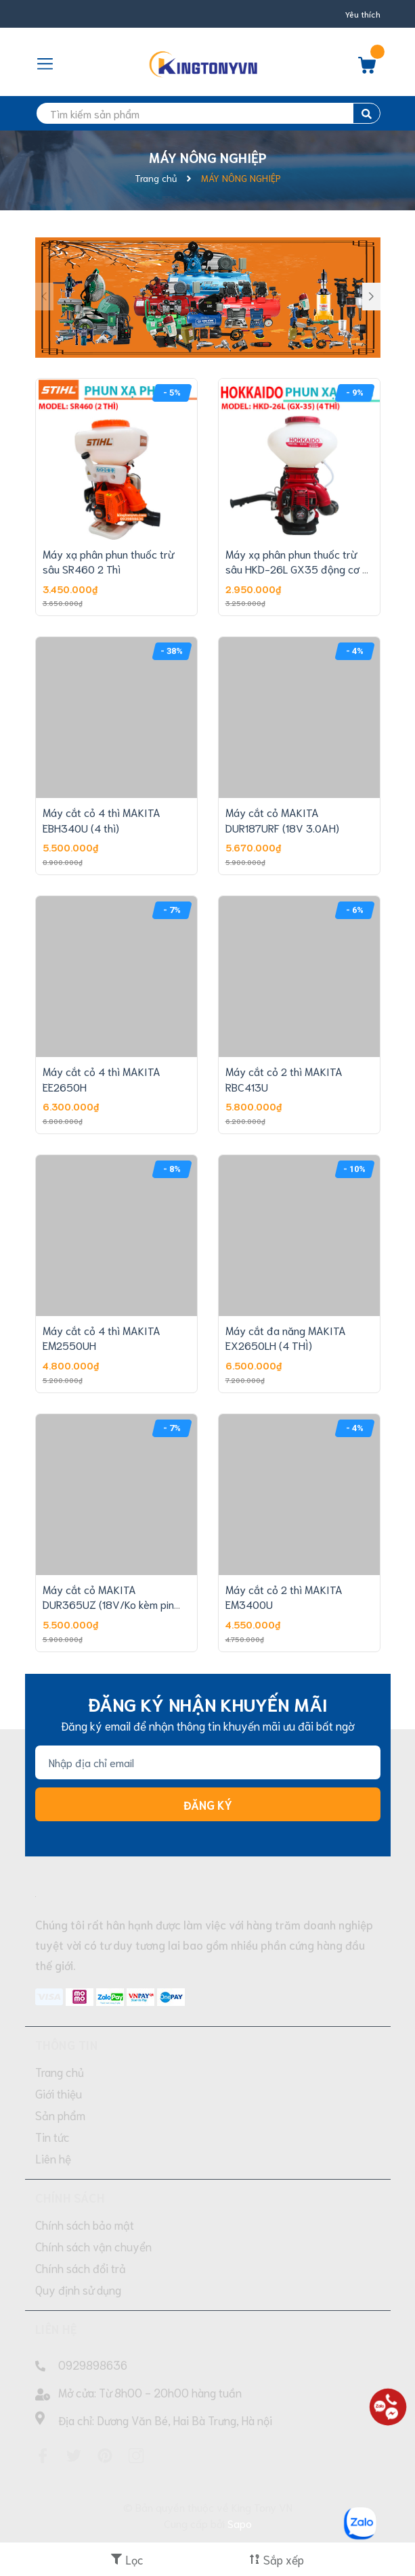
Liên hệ (53, 2158)
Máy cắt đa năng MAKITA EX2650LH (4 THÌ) (285, 1337)
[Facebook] (42, 2455)
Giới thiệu (58, 2093)
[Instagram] (136, 2455)
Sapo (239, 2523)
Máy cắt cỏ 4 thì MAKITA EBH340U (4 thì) (101, 819)
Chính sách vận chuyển (93, 2246)
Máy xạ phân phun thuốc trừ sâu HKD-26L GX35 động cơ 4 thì (297, 568)
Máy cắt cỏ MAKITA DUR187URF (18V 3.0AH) (282, 819)
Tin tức (52, 2136)
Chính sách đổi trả (80, 2267)
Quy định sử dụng (78, 2289)
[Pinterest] (104, 2455)
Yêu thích (362, 14)
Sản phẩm (60, 2114)
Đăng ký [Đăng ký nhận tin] (207, 1804)
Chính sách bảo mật (84, 2224)
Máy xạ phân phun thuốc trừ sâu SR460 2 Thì (108, 561)
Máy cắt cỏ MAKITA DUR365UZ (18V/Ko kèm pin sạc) (108, 1604)
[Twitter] (73, 2455)
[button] (371, 296)
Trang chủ (59, 2071)
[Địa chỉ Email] (207, 1762)
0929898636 (92, 2364)
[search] (207, 113)
